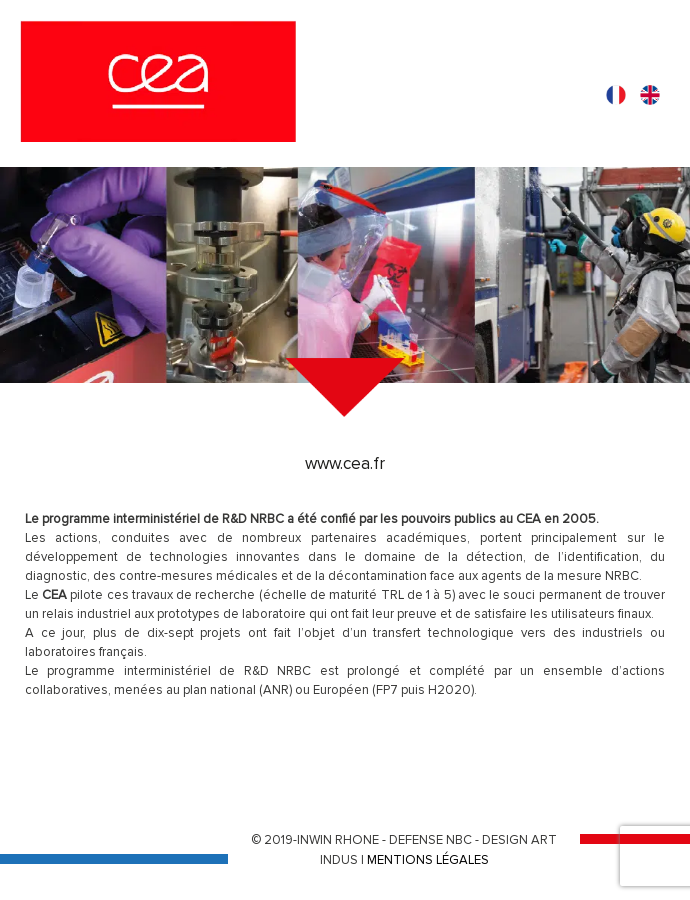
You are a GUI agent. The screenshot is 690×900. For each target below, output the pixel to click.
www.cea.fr (345, 463)
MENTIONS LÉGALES (428, 860)
